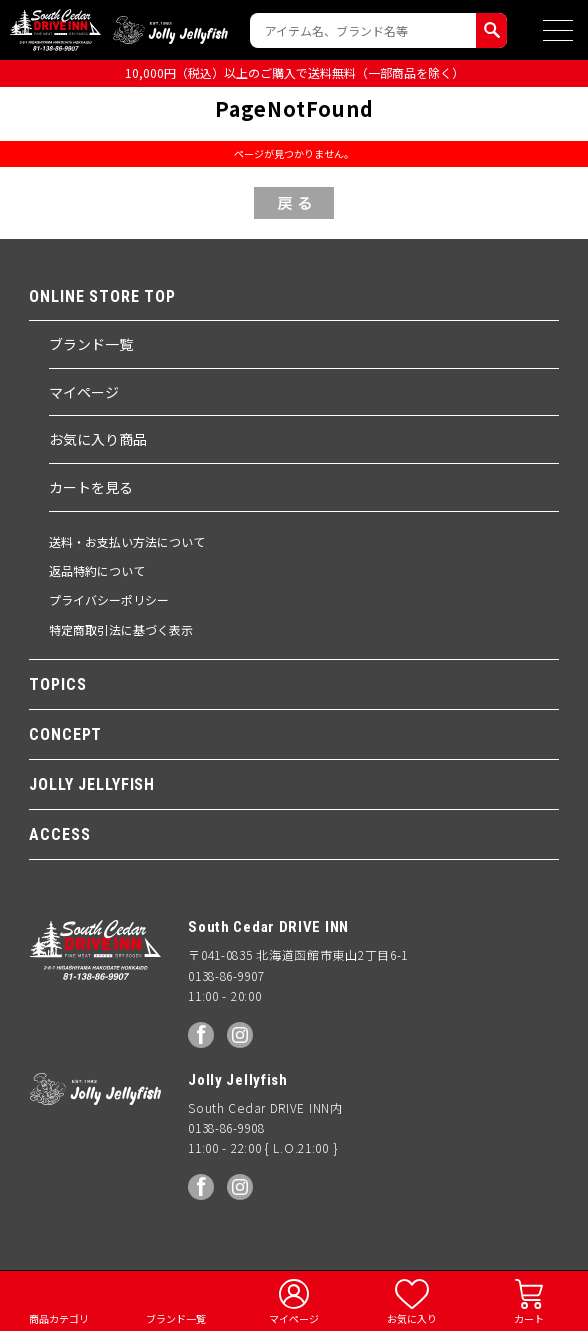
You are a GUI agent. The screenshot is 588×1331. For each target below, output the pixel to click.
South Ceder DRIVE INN (55, 30)
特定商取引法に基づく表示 (121, 629)
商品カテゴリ (59, 1318)
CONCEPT (65, 734)
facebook (201, 1035)
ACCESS (59, 834)
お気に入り (412, 1318)
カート (529, 1318)
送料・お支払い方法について (127, 541)
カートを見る (91, 487)
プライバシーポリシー (109, 599)
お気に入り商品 (98, 439)
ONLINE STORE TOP (102, 297)
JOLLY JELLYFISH (92, 784)
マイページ (84, 392)
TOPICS (57, 684)
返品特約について (97, 570)
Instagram (240, 1035)
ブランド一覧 (91, 344)
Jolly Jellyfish (170, 30)
